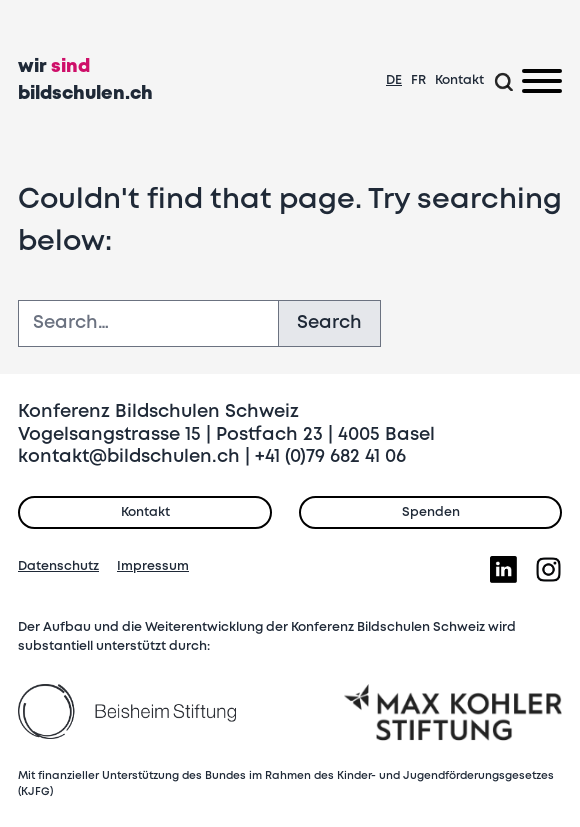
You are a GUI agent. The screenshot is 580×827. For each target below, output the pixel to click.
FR (418, 80)
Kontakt (459, 80)
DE (394, 80)
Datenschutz (58, 566)
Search (329, 323)
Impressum (153, 566)
